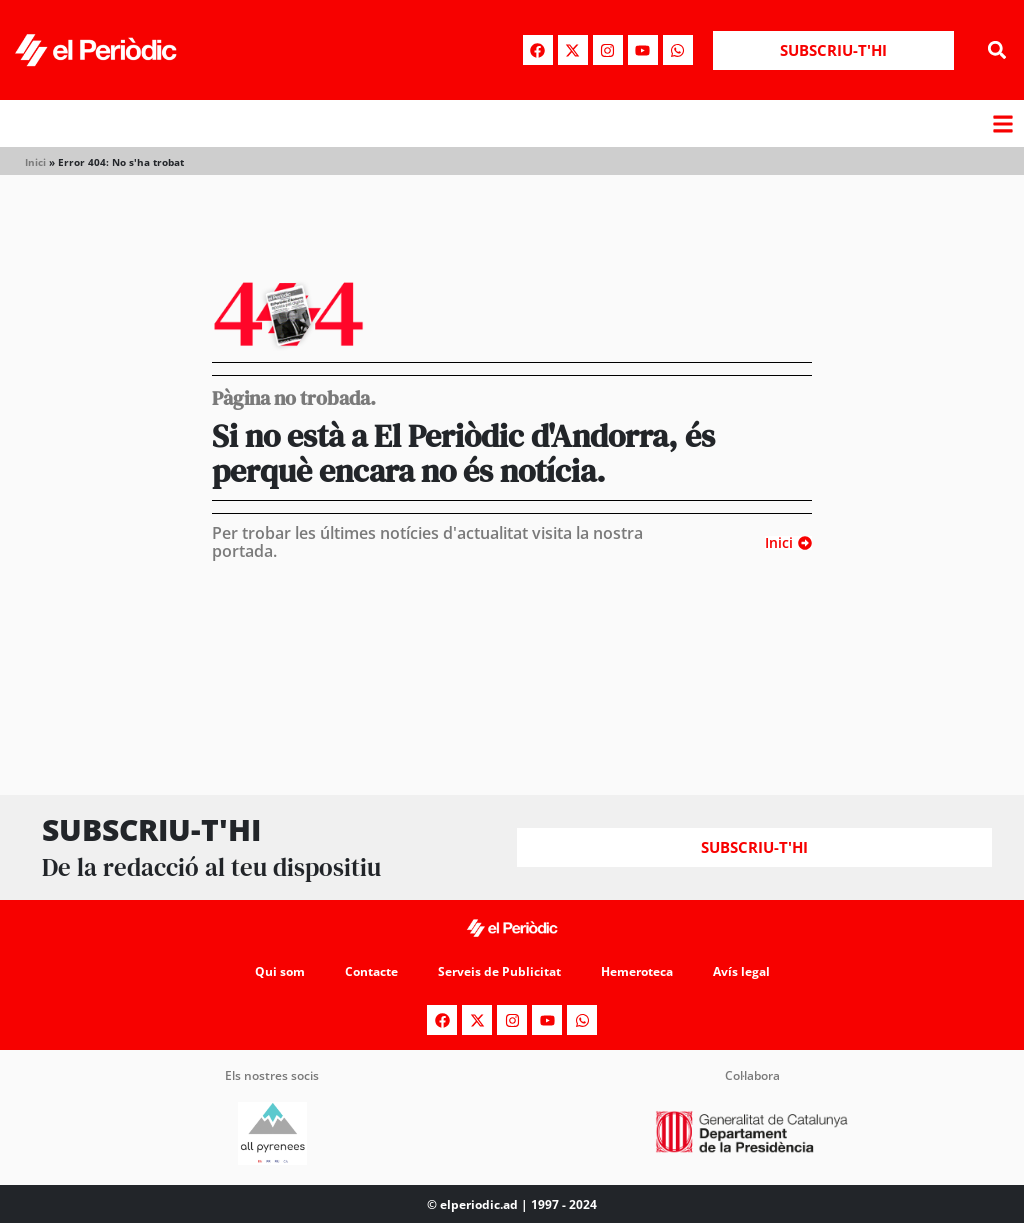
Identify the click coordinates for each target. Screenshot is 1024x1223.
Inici (35, 162)
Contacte (371, 971)
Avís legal (741, 971)
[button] (997, 50)
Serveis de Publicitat (499, 971)
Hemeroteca (637, 971)
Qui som (280, 971)
